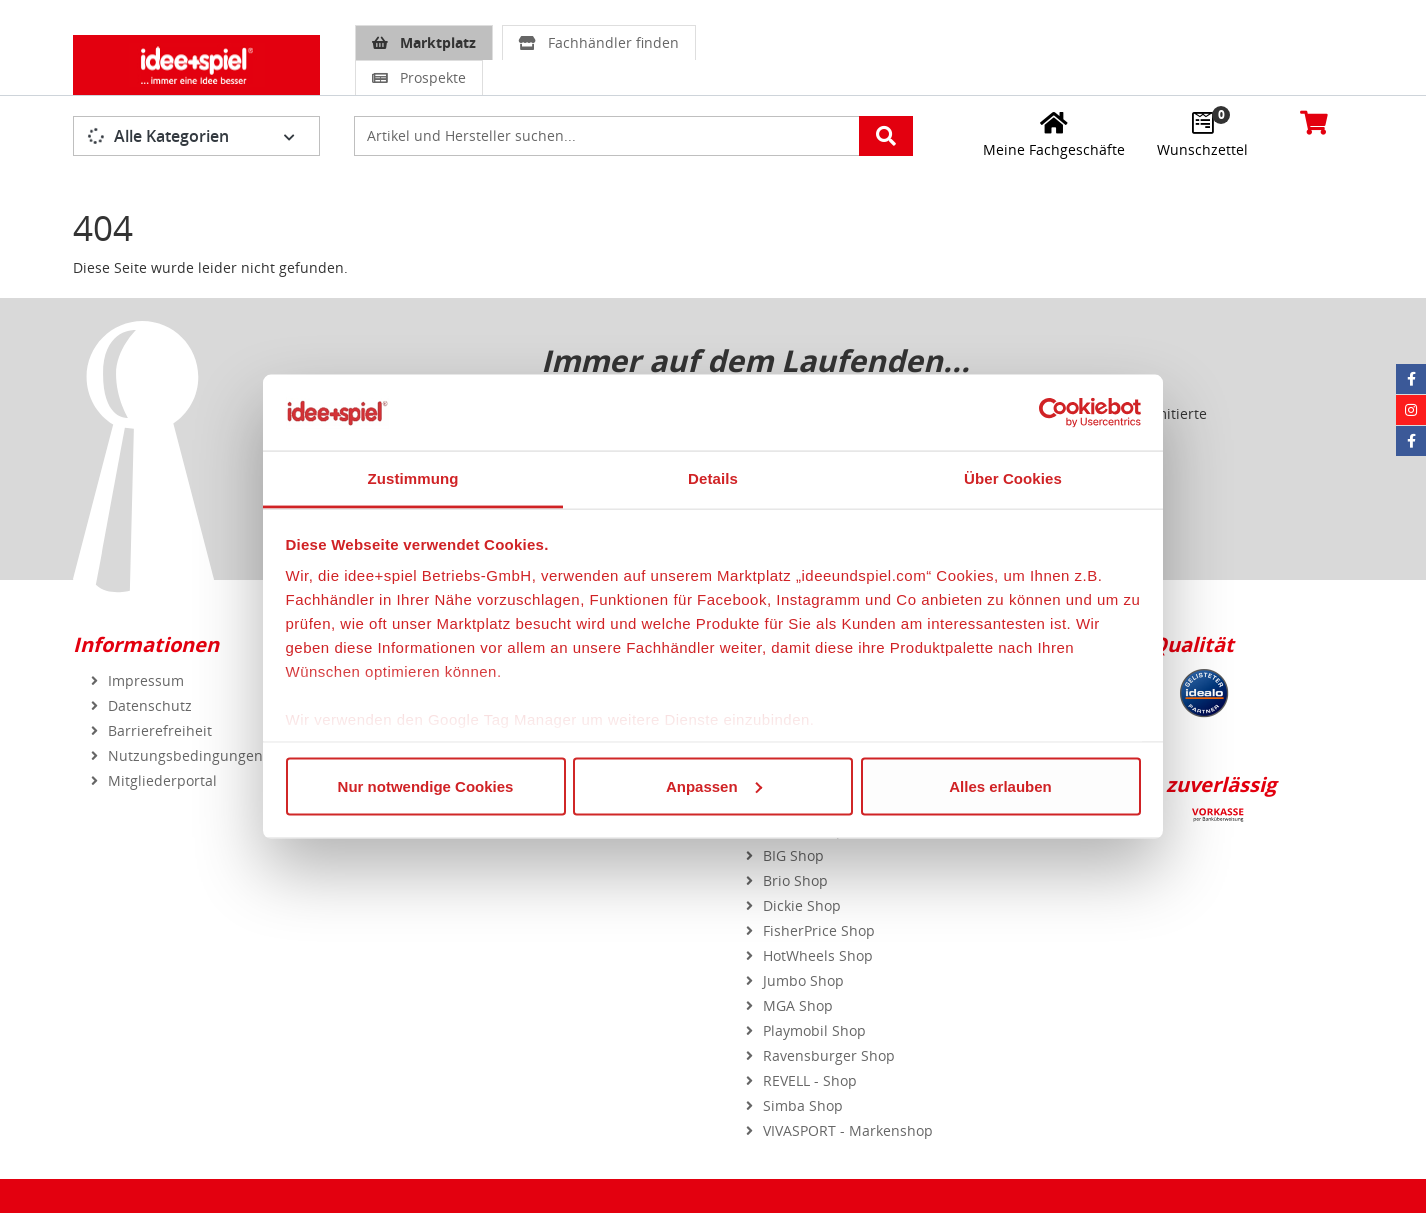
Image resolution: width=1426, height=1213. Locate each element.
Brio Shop (795, 880)
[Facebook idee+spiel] (1411, 379)
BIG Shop (793, 855)
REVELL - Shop (810, 1080)
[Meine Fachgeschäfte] (1054, 134)
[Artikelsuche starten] (886, 136)
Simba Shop (803, 1105)
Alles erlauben (1000, 785)
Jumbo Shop (803, 980)
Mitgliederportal (162, 780)
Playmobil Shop (814, 1030)
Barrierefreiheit (160, 730)
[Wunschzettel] (1202, 134)
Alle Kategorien (158, 136)
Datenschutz (150, 705)
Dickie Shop (802, 905)
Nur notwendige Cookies (426, 785)
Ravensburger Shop (829, 1055)
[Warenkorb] (1314, 122)
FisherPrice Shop (819, 930)
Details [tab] (713, 478)
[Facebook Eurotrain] (1411, 441)
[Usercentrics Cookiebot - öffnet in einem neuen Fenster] (1053, 412)
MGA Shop (798, 1005)
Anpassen (714, 785)
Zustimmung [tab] (413, 478)
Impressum (146, 680)
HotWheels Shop (818, 955)
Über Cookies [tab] (1013, 478)
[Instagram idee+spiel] (1411, 410)
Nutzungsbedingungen (185, 755)
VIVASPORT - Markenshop (848, 1130)
